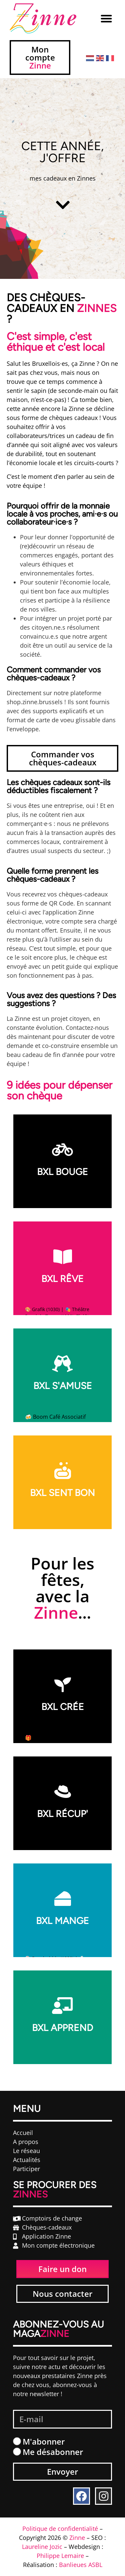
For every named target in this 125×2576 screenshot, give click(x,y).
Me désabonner (53, 2451)
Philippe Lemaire (60, 2556)
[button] (106, 18)
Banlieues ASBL (80, 2565)
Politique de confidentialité (60, 2529)
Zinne (77, 2538)
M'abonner (44, 2441)
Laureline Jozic (42, 2547)
